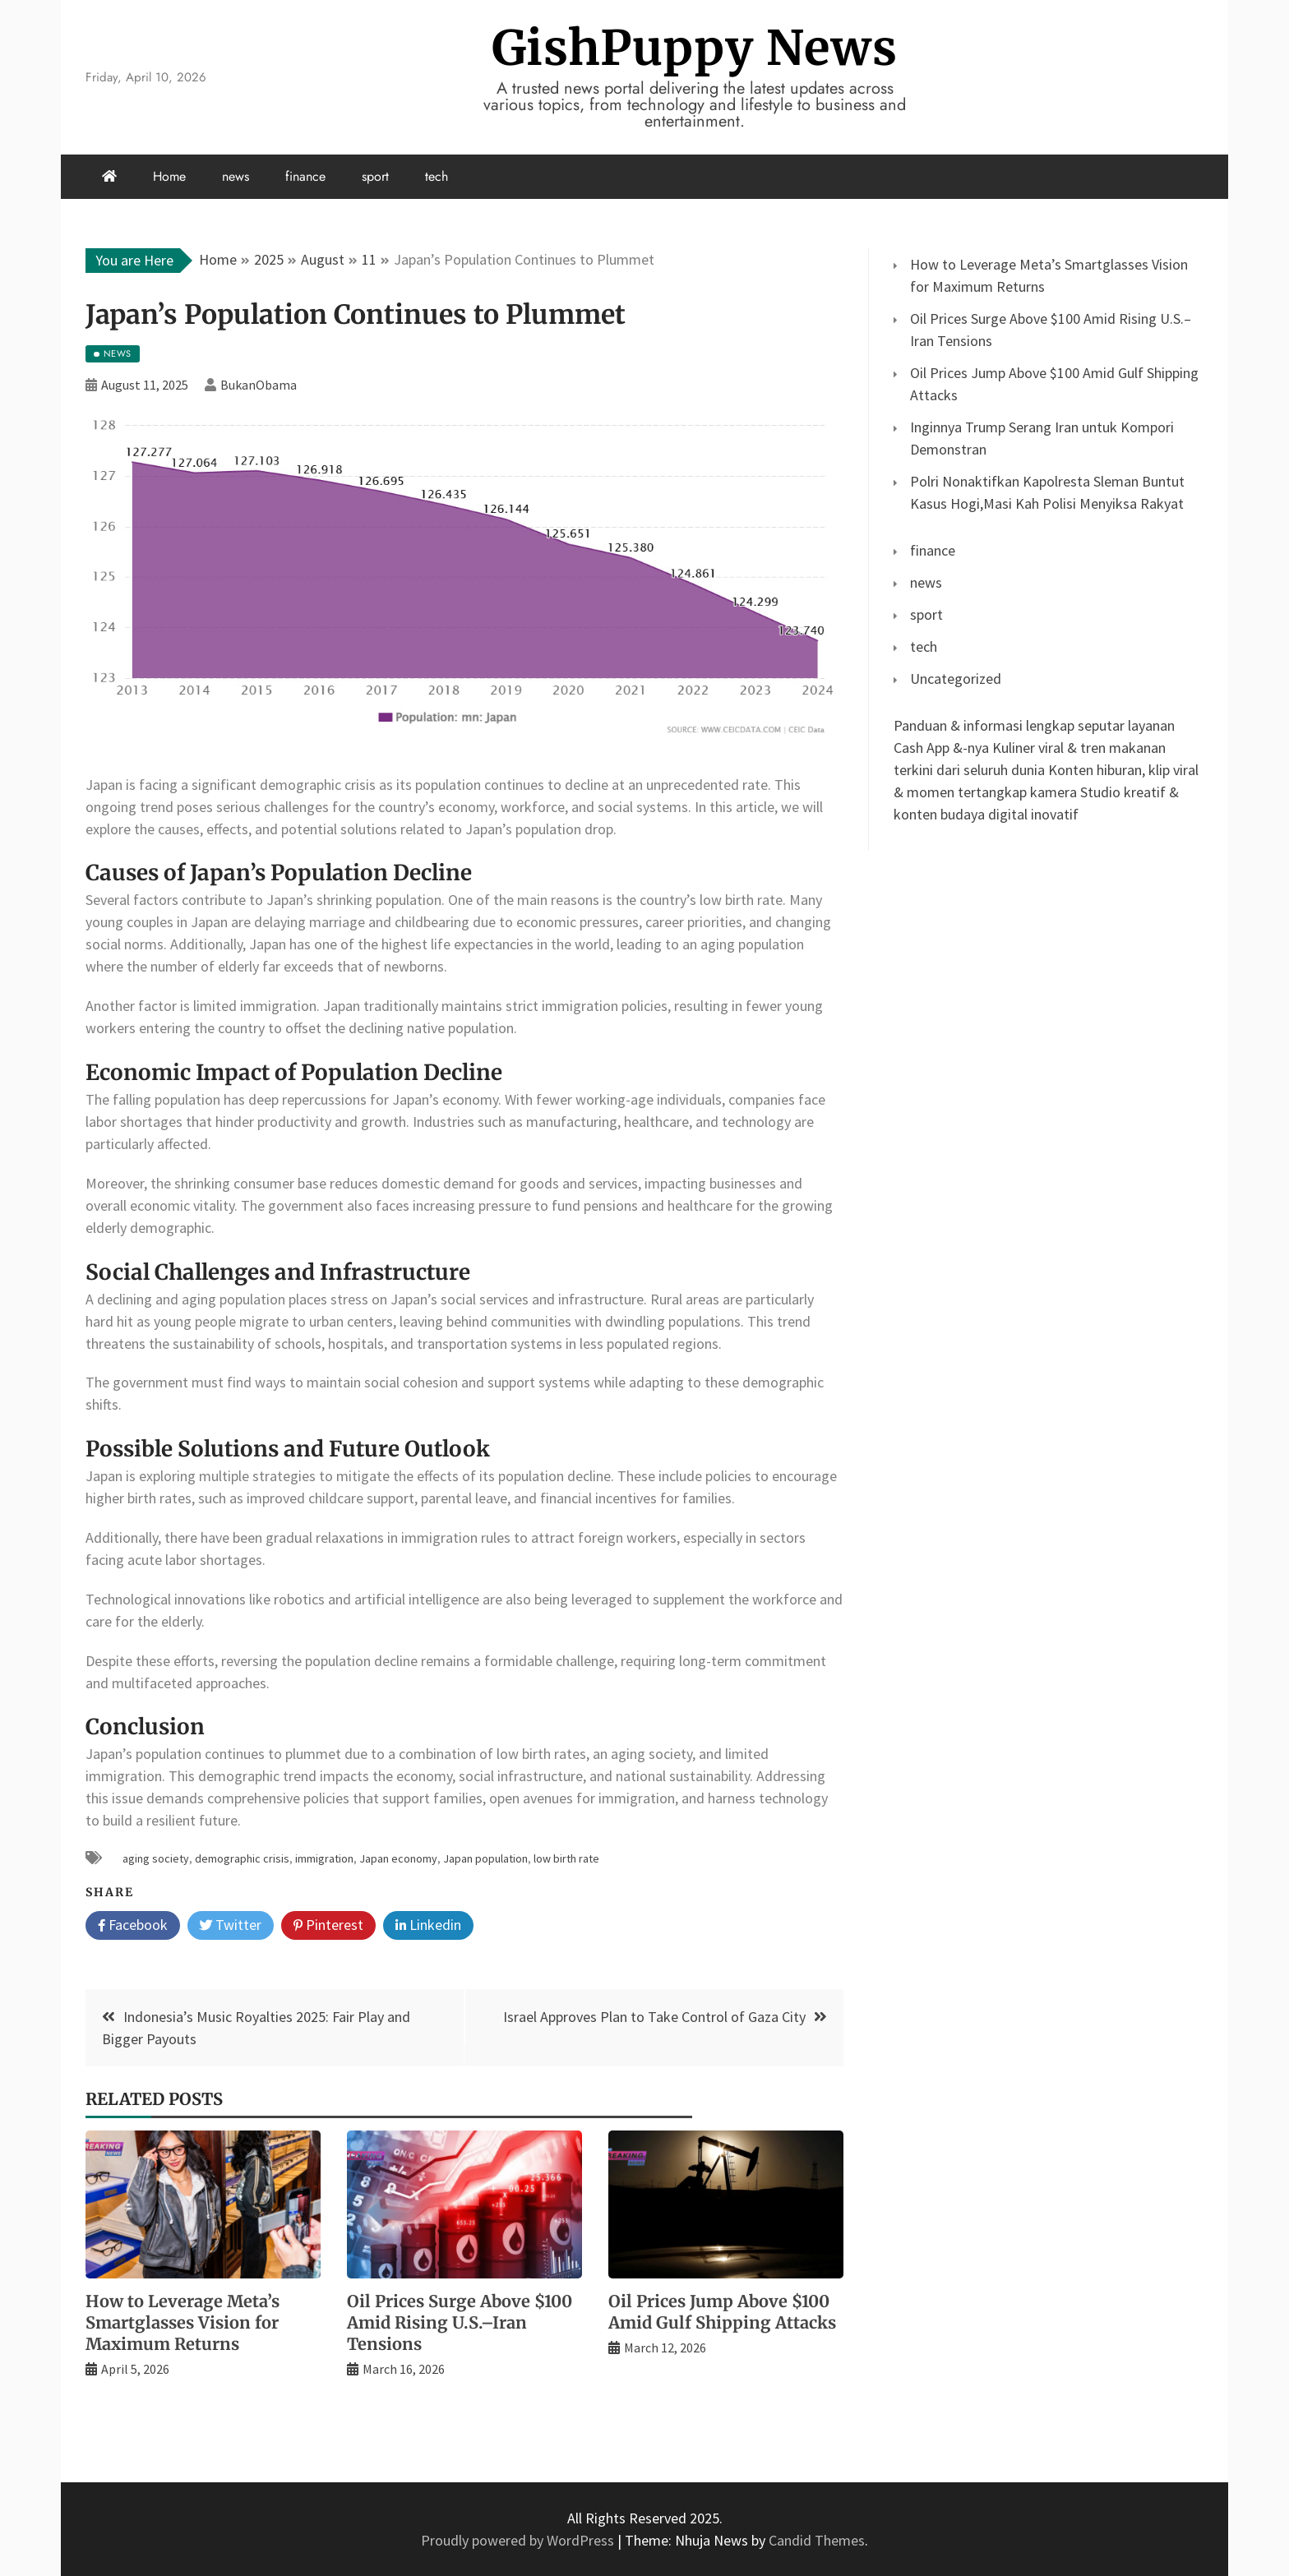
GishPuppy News (695, 48)
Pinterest (328, 1926)
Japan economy (398, 1858)
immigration (324, 1858)
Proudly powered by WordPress (519, 2540)
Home (169, 176)
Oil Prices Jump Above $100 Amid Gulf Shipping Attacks (722, 2312)
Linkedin (428, 1926)
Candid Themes (817, 2540)
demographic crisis (242, 1858)
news (235, 176)
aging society (155, 1858)
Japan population (485, 1858)
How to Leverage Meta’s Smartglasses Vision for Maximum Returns (182, 2322)
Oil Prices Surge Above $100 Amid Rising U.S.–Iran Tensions (459, 2322)
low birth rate (566, 1858)
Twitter (230, 1926)
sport (375, 176)
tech (436, 176)
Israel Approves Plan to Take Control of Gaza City (654, 2016)
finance (305, 176)
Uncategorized (955, 678)
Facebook (133, 1926)
